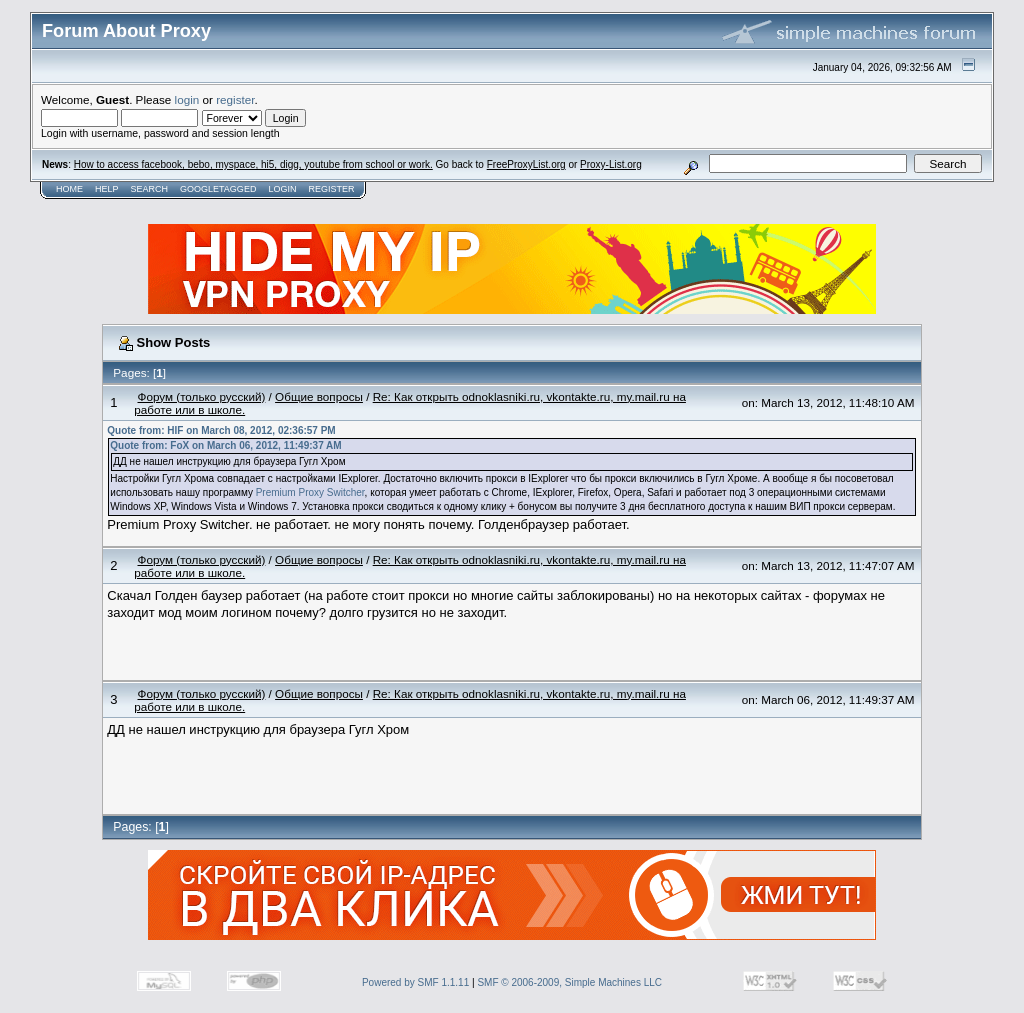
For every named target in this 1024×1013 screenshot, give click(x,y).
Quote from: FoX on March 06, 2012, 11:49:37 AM (225, 445)
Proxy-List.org (611, 164)
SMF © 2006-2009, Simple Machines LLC (569, 982)
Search (150, 189)
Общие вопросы (319, 396)
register (235, 99)
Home (69, 189)
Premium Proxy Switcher (310, 492)
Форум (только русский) (202, 396)
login (187, 99)
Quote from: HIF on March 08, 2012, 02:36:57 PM (221, 430)
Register (331, 189)
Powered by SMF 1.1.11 (415, 982)
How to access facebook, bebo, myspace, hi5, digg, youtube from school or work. (253, 164)
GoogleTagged (218, 189)
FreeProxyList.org (526, 164)
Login (282, 189)
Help (107, 189)
